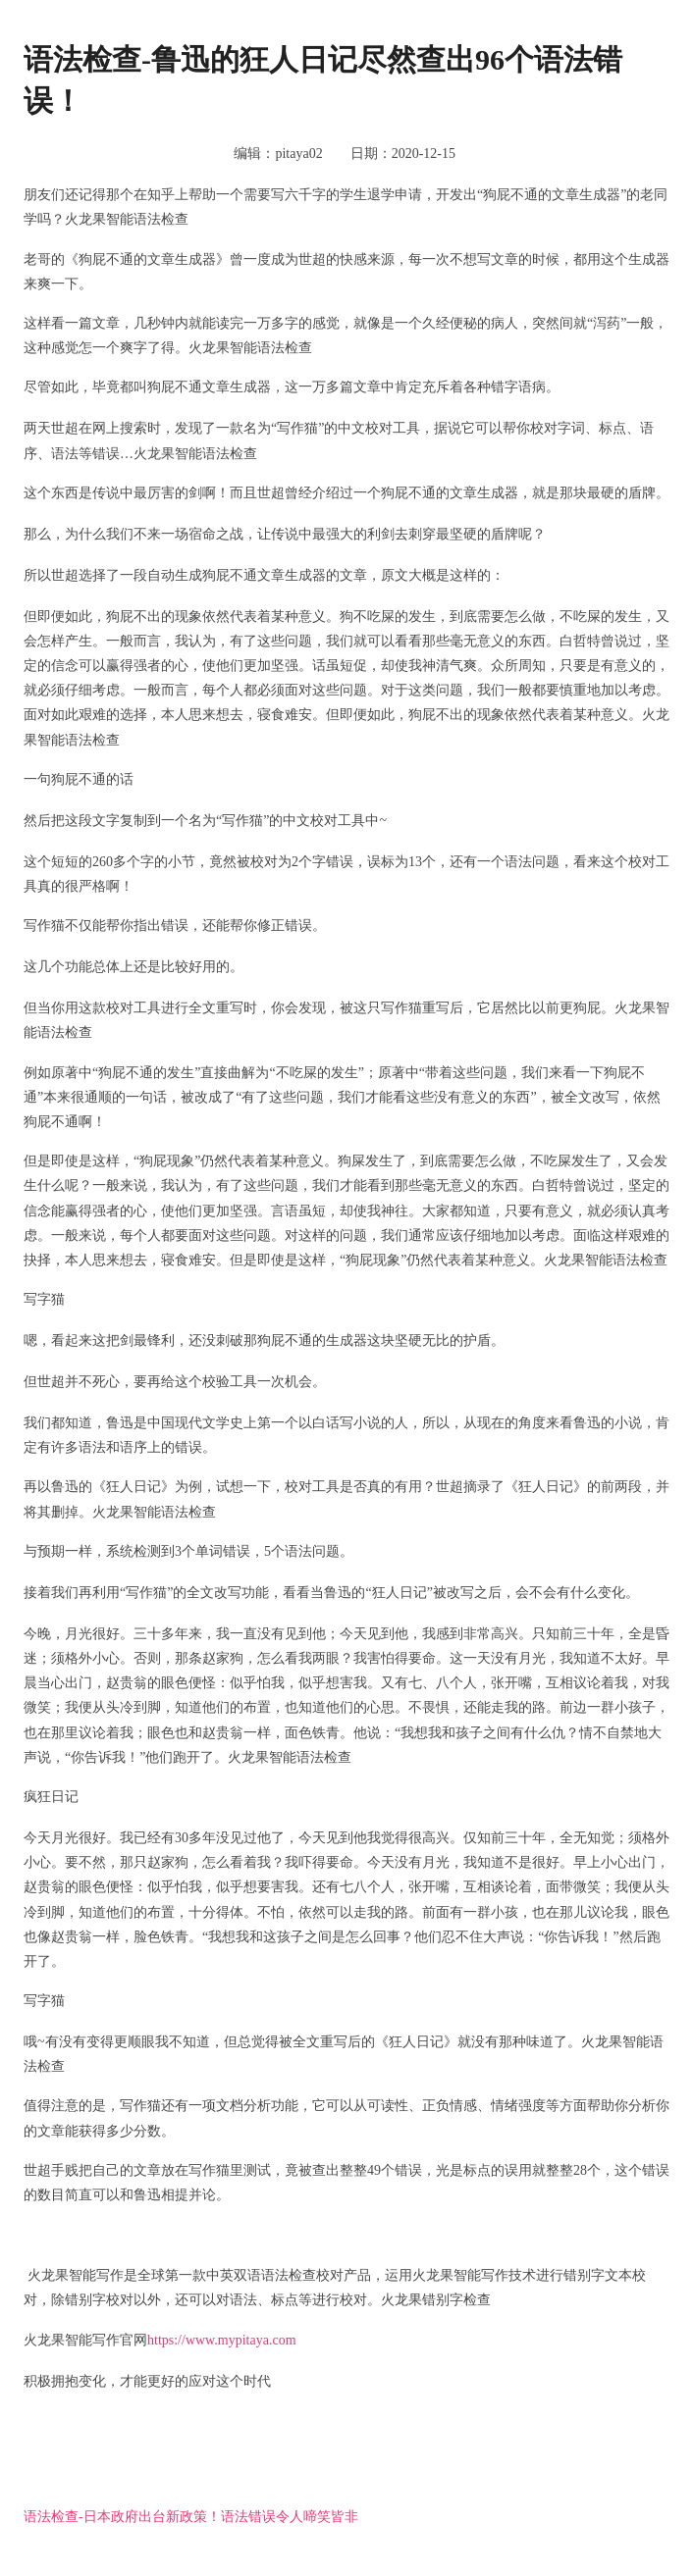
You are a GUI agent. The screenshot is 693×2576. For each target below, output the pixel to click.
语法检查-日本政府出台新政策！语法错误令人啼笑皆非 (191, 2516)
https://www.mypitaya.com (221, 2340)
